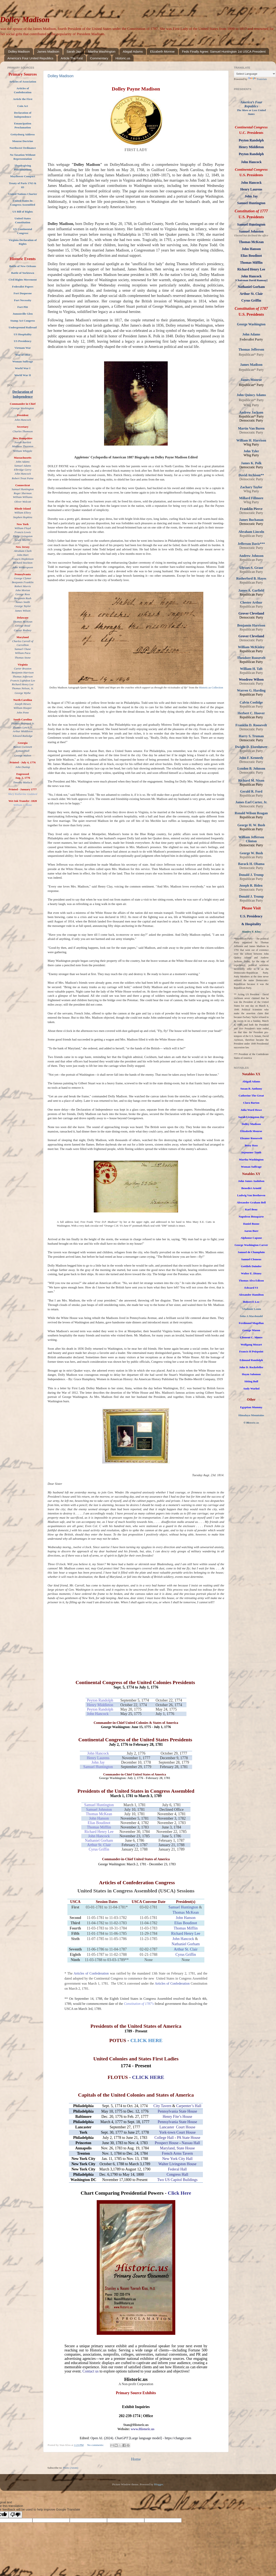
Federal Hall (177, 2169)
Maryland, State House (177, 2148)
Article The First (72, 58)
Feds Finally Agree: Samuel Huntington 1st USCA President (224, 51)
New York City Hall (177, 2159)
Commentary (99, 58)
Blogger (158, 2484)
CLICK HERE (148, 2077)
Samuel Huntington (98, 1767)
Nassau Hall (191, 2143)
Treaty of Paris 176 (20, 183)
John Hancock (98, 1714)
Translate (257, 79)
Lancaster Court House (177, 2127)
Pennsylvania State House (177, 2111)
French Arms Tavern (177, 2153)
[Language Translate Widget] (255, 74)
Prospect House (166, 2143)
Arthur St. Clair (99, 1845)
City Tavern (162, 2106)
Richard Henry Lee (99, 1832)
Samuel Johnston (99, 1809)
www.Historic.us (142, 2429)
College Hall (164, 2138)
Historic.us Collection (211, 687)
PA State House (188, 2138)
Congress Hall (177, 2174)
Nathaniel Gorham (99, 1840)
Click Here (179, 2193)
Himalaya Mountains (251, 1415)
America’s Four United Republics (30, 58)
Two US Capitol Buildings (177, 2180)
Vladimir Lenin (251, 1309)
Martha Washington (101, 51)
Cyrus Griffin (99, 1849)
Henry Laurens (98, 1758)
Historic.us (122, 58)
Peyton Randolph (100, 1700)
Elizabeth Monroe (162, 51)
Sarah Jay (74, 51)
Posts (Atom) (70, 2467)
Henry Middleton (100, 1705)
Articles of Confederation (91, 1973)
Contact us (90, 2371)
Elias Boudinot (99, 1823)
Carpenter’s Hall (188, 2106)
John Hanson (99, 1818)
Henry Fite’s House (177, 2116)
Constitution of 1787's (139, 2003)
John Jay (98, 1762)
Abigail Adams (133, 51)
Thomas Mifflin (99, 1827)
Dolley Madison (19, 51)
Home (136, 2459)
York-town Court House (177, 2132)
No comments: (96, 2445)
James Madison (48, 51)
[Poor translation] (15, 2514)
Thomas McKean (99, 1814)
